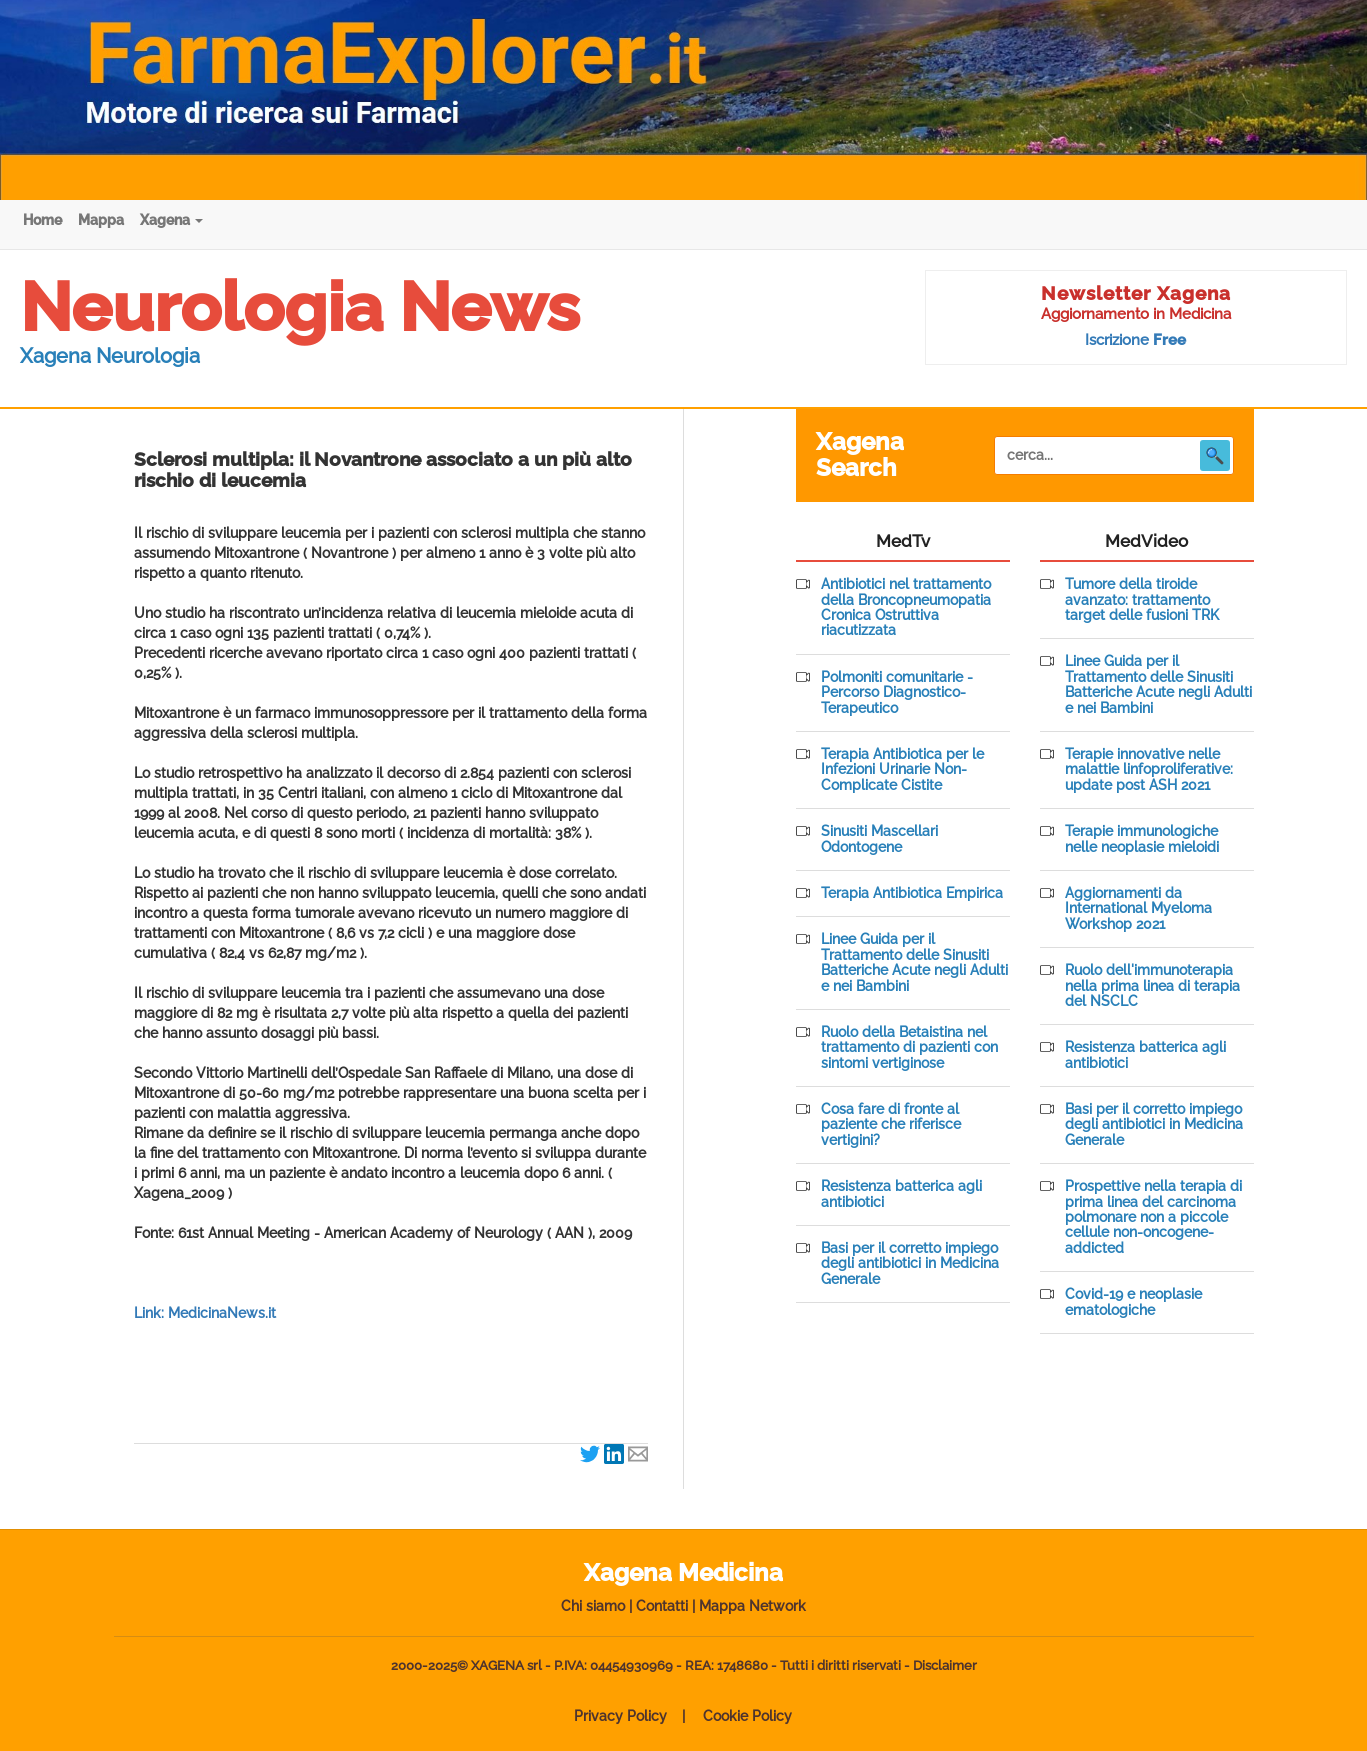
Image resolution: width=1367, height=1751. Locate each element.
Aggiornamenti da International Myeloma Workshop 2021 (1138, 909)
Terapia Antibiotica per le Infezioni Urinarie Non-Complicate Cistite (902, 770)
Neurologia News (300, 307)
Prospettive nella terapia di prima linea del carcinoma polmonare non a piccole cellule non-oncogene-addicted (1153, 1217)
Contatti (662, 1606)
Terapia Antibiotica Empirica (912, 893)
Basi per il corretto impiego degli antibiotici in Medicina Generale (910, 1264)
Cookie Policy (747, 1716)
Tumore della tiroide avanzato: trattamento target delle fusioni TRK (1142, 600)
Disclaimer (945, 1665)
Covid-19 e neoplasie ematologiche (1133, 1302)
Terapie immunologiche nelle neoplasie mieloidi (1142, 839)
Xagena (171, 220)
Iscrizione (1135, 340)
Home (42, 220)
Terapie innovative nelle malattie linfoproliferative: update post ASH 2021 (1149, 770)
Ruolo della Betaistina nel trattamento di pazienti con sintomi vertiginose (909, 1048)
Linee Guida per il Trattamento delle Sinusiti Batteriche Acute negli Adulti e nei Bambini (914, 962)
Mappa (101, 220)
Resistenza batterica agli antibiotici (901, 1194)
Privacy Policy (620, 1716)
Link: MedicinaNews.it (205, 1313)
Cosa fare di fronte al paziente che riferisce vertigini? (891, 1125)
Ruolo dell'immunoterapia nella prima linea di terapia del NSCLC (1152, 986)
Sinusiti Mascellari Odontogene (879, 839)
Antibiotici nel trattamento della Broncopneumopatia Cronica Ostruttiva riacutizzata (906, 607)
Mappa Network (752, 1606)
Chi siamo (593, 1606)
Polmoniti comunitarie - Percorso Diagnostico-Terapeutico (897, 693)
